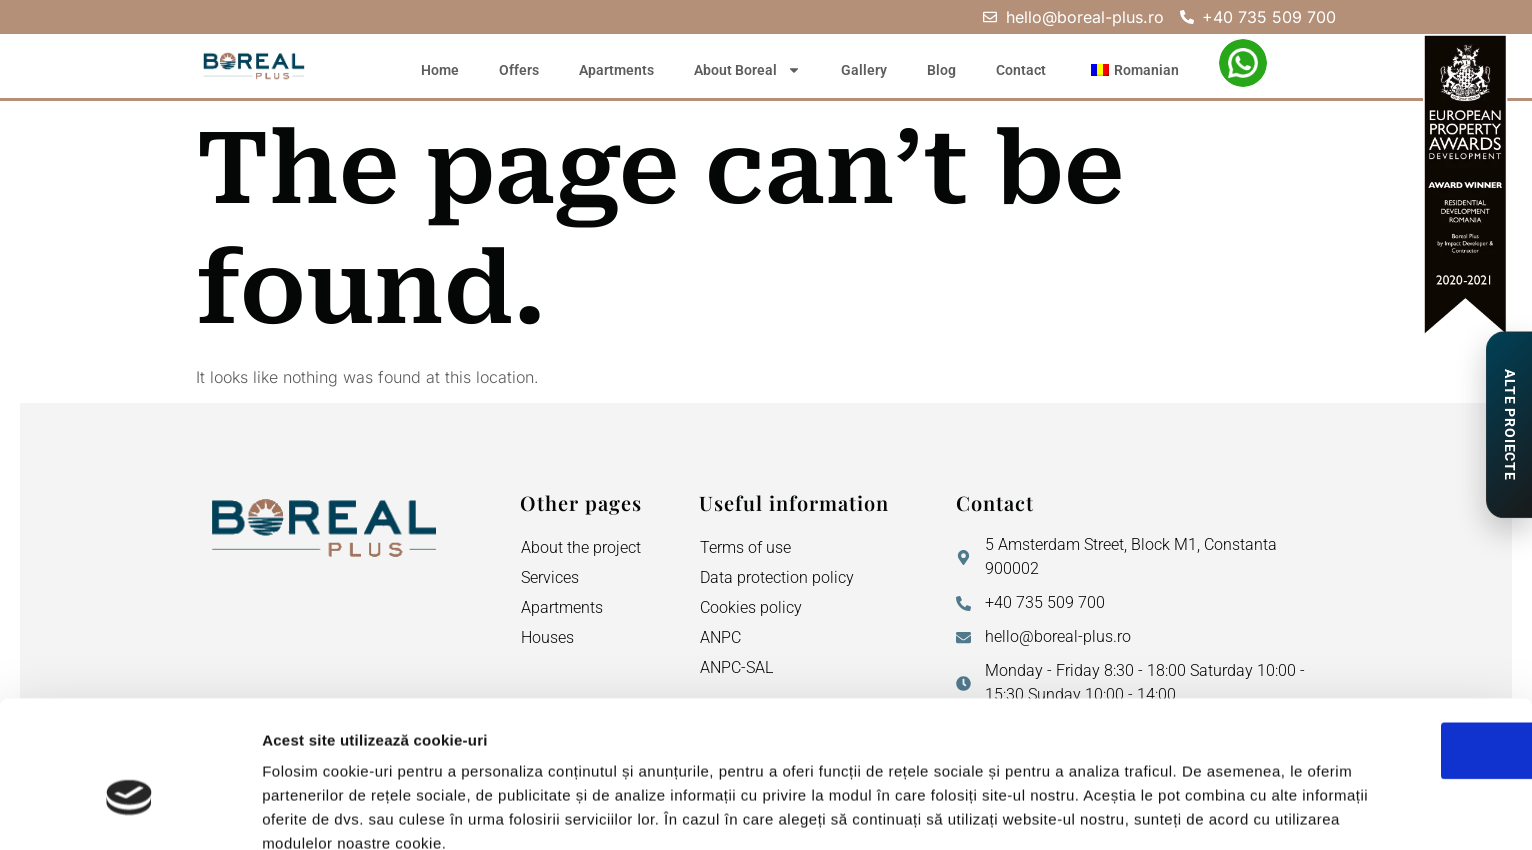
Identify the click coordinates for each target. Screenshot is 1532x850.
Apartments (616, 70)
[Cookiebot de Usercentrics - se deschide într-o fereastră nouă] (129, 811)
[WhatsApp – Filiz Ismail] (1243, 63)
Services (550, 577)
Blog (941, 70)
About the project (581, 547)
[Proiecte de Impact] (1509, 425)
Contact (1021, 70)
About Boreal (747, 70)
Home (440, 70)
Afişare (1000, 810)
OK (1365, 642)
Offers (519, 70)
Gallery (864, 70)
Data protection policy (777, 577)
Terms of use (745, 547)
